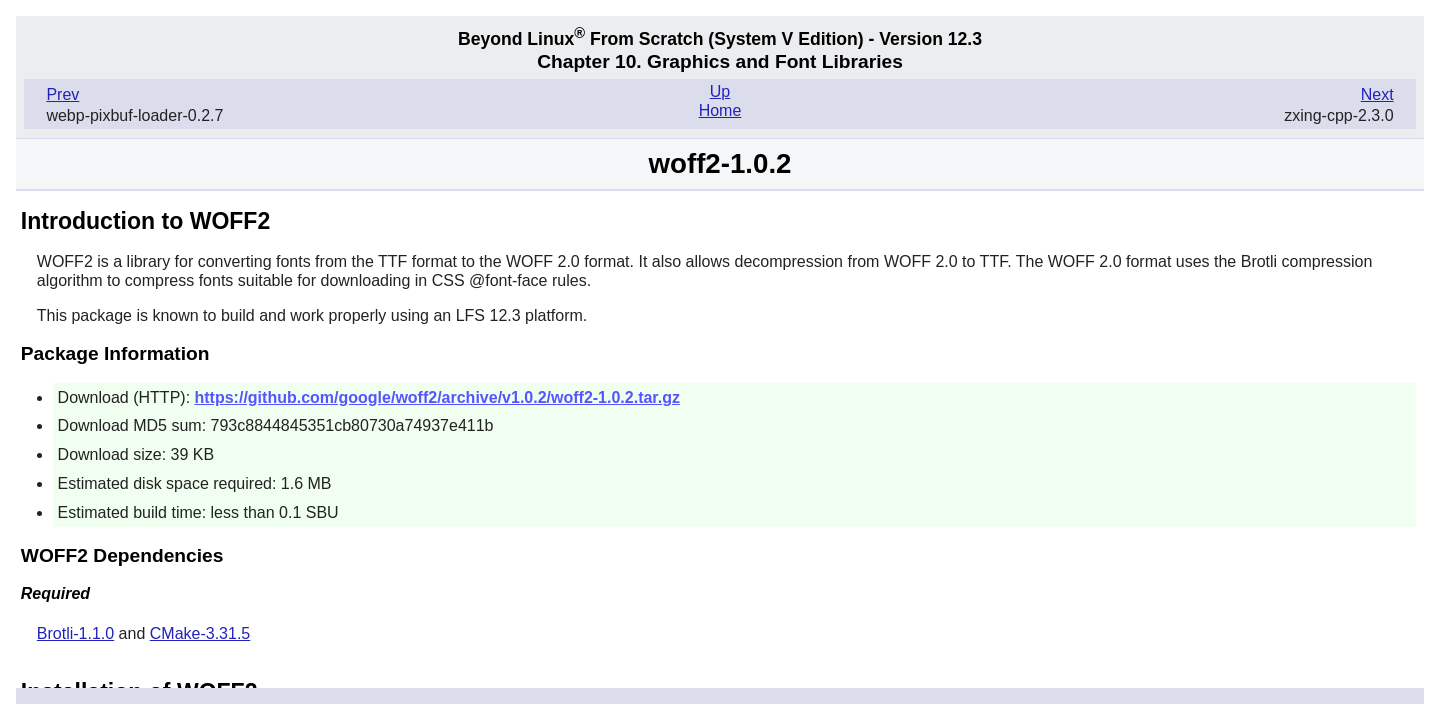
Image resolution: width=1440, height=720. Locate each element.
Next (1377, 94)
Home (720, 110)
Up (720, 91)
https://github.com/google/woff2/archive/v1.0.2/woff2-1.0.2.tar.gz (437, 397)
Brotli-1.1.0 (75, 633)
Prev (62, 94)
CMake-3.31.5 (200, 633)
